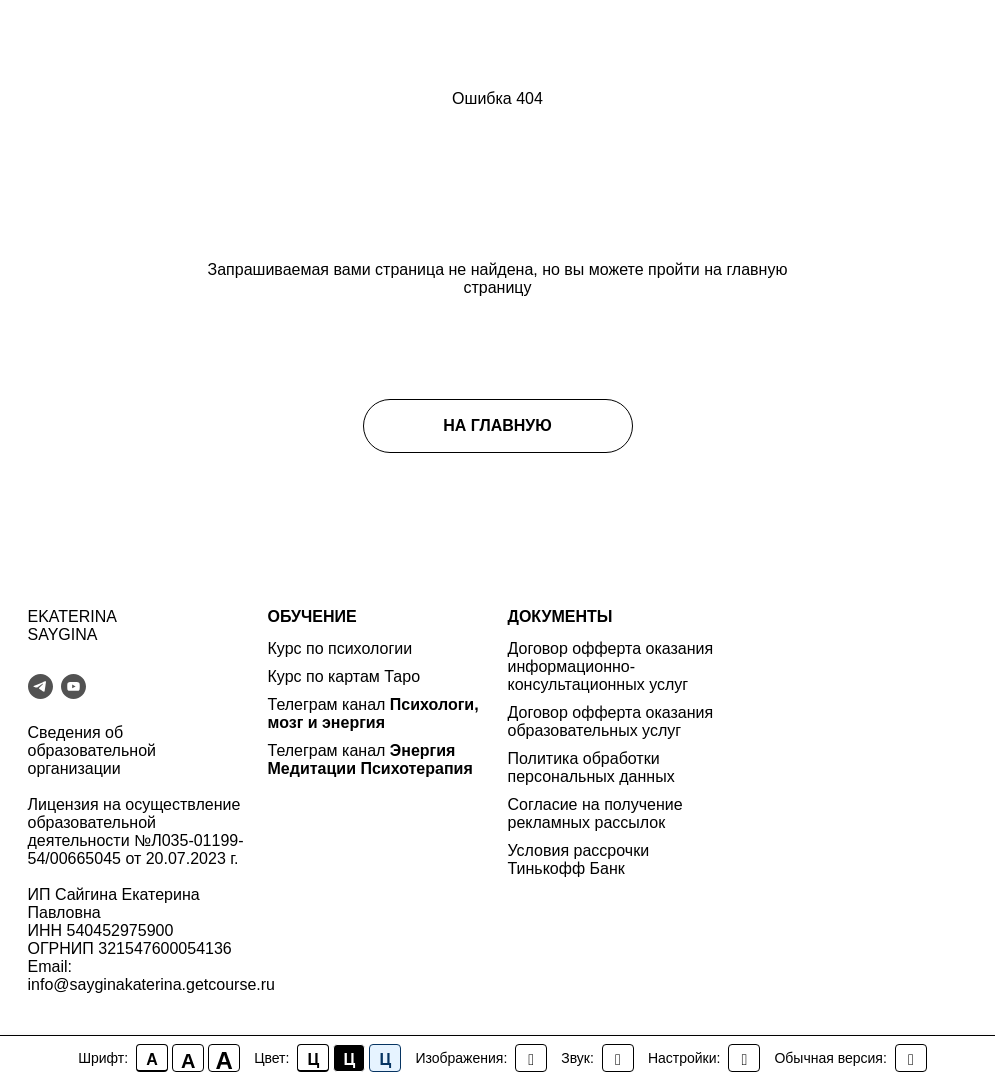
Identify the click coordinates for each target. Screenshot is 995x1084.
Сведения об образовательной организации (92, 750)
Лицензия (63, 804)
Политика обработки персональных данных (591, 767)
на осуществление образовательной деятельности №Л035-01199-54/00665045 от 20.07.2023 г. (136, 831)
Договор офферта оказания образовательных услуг (611, 721)
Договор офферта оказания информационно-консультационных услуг (611, 666)
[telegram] (40, 686)
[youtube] (73, 686)
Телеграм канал (329, 704)
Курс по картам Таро (344, 676)
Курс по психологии (340, 648)
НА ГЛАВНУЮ (497, 425)
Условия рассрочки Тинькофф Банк (579, 859)
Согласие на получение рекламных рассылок (595, 813)
